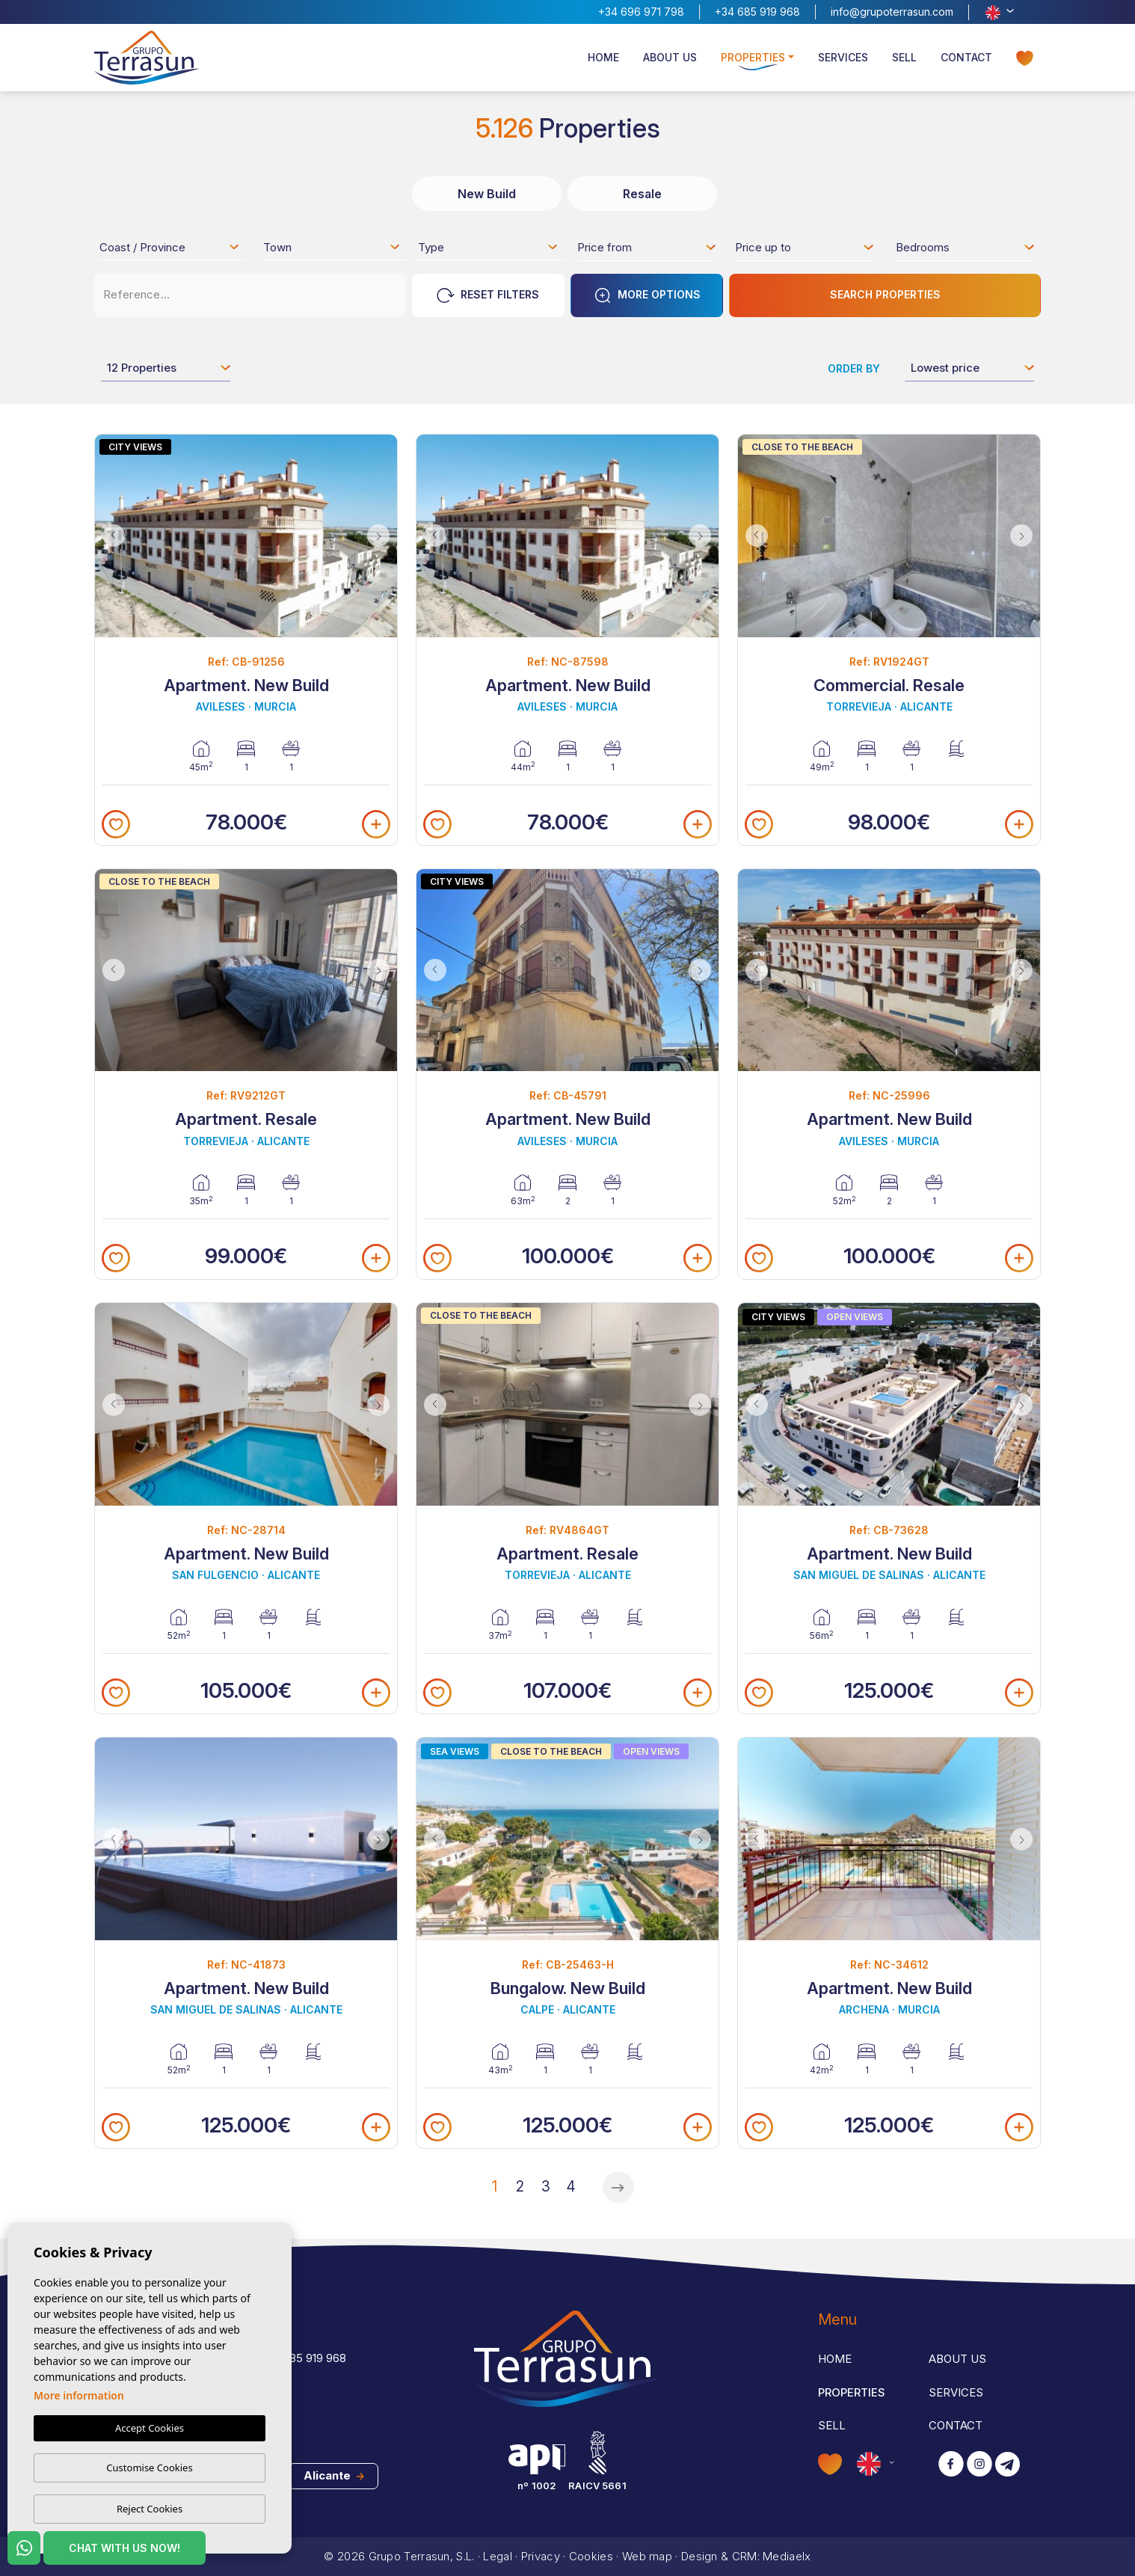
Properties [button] (753, 57)
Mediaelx (787, 2556)
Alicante (334, 2475)
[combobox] (170, 247)
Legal (497, 2556)
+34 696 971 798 (641, 11)
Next (382, 536)
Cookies (591, 2556)
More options (647, 295)
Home (603, 57)
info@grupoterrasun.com (892, 11)
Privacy (540, 2556)
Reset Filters (488, 295)
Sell (904, 57)
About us (670, 57)
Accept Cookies (149, 2428)
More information (79, 2395)
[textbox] (174, 250)
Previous (110, 536)
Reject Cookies (149, 2508)
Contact (966, 57)
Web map (647, 2556)
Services (843, 57)
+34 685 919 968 (757, 11)
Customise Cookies (149, 2467)
